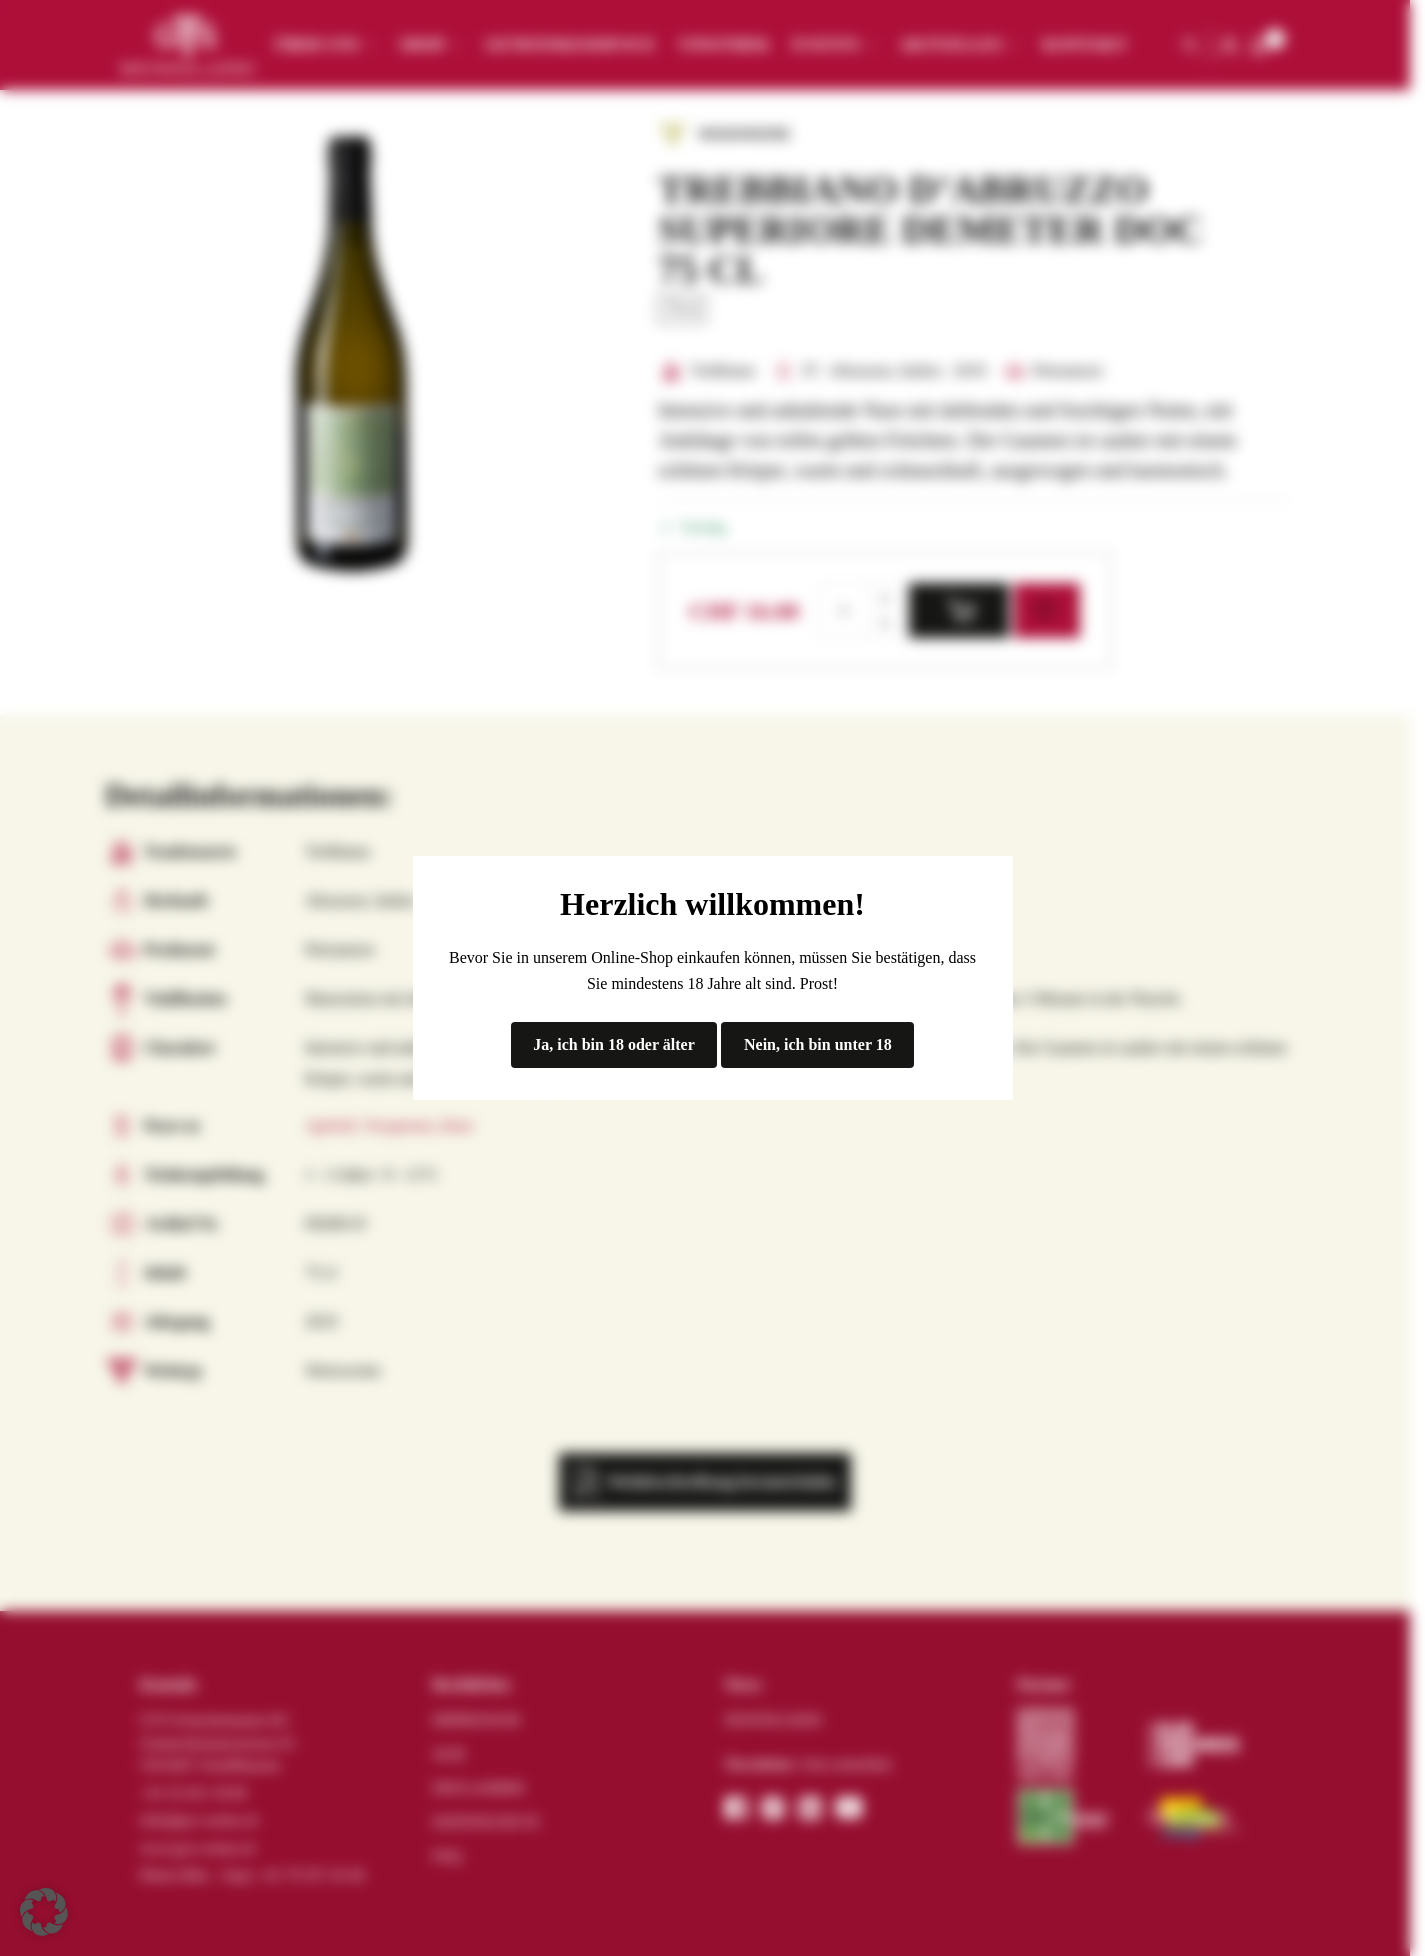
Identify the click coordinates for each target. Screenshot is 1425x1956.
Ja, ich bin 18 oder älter (613, 1044)
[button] (44, 1912)
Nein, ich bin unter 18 (818, 1044)
